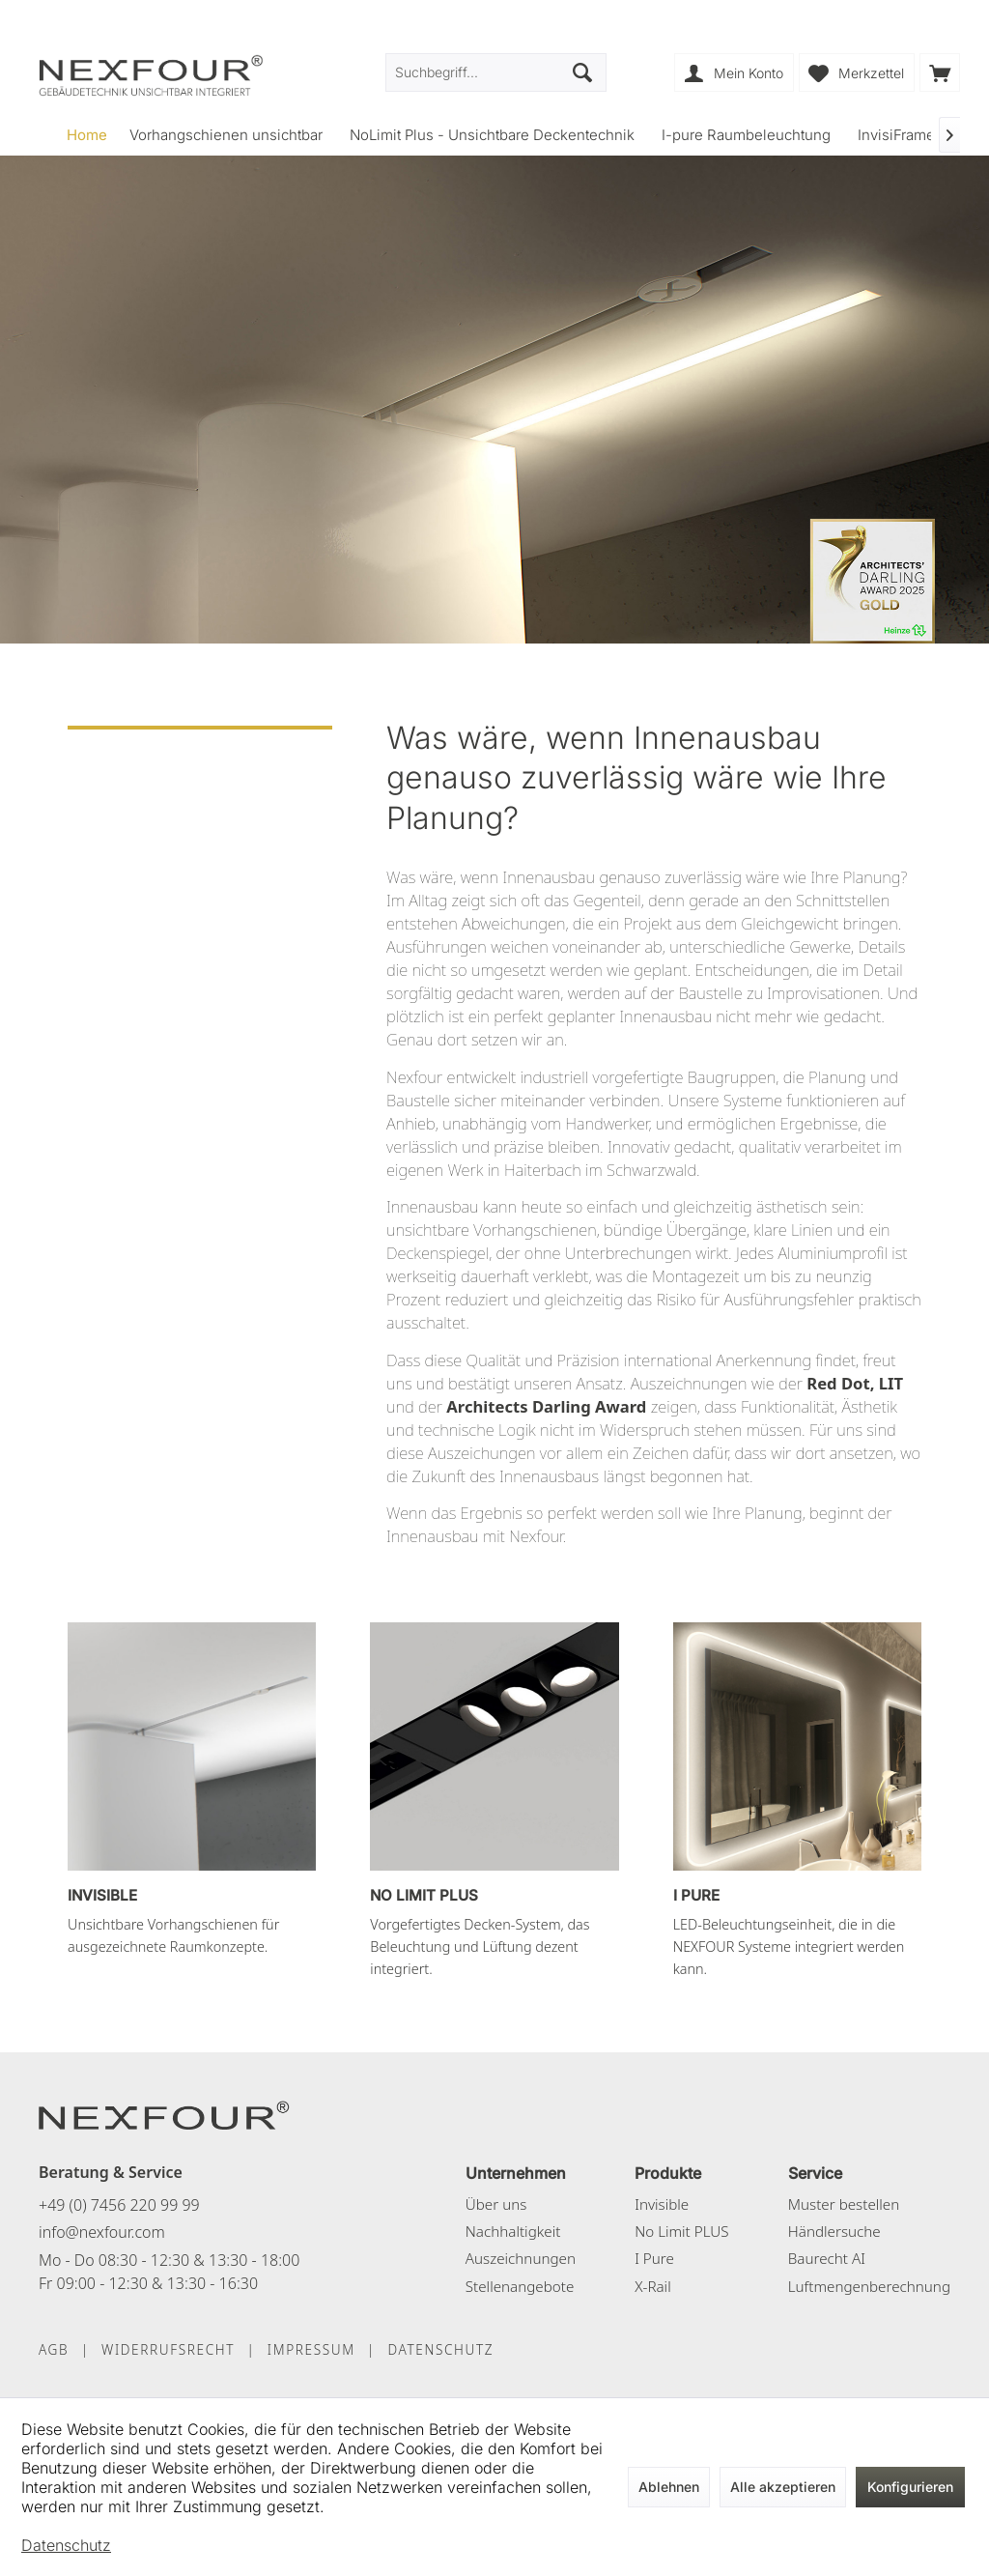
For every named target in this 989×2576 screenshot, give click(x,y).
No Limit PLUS (681, 2231)
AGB (54, 2349)
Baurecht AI (826, 2258)
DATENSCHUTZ (440, 2349)
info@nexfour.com (102, 2232)
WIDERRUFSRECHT (168, 2349)
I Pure (654, 2258)
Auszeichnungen (521, 2258)
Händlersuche (834, 2231)
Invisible (662, 2204)
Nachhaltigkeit (513, 2231)
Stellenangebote (520, 2286)
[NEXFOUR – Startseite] (164, 2114)
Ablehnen (668, 2486)
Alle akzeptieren (782, 2486)
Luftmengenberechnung (869, 2286)
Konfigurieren (910, 2486)
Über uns (496, 2204)
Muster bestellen (843, 2204)
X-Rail (652, 2286)
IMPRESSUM (311, 2349)
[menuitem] (939, 72)
